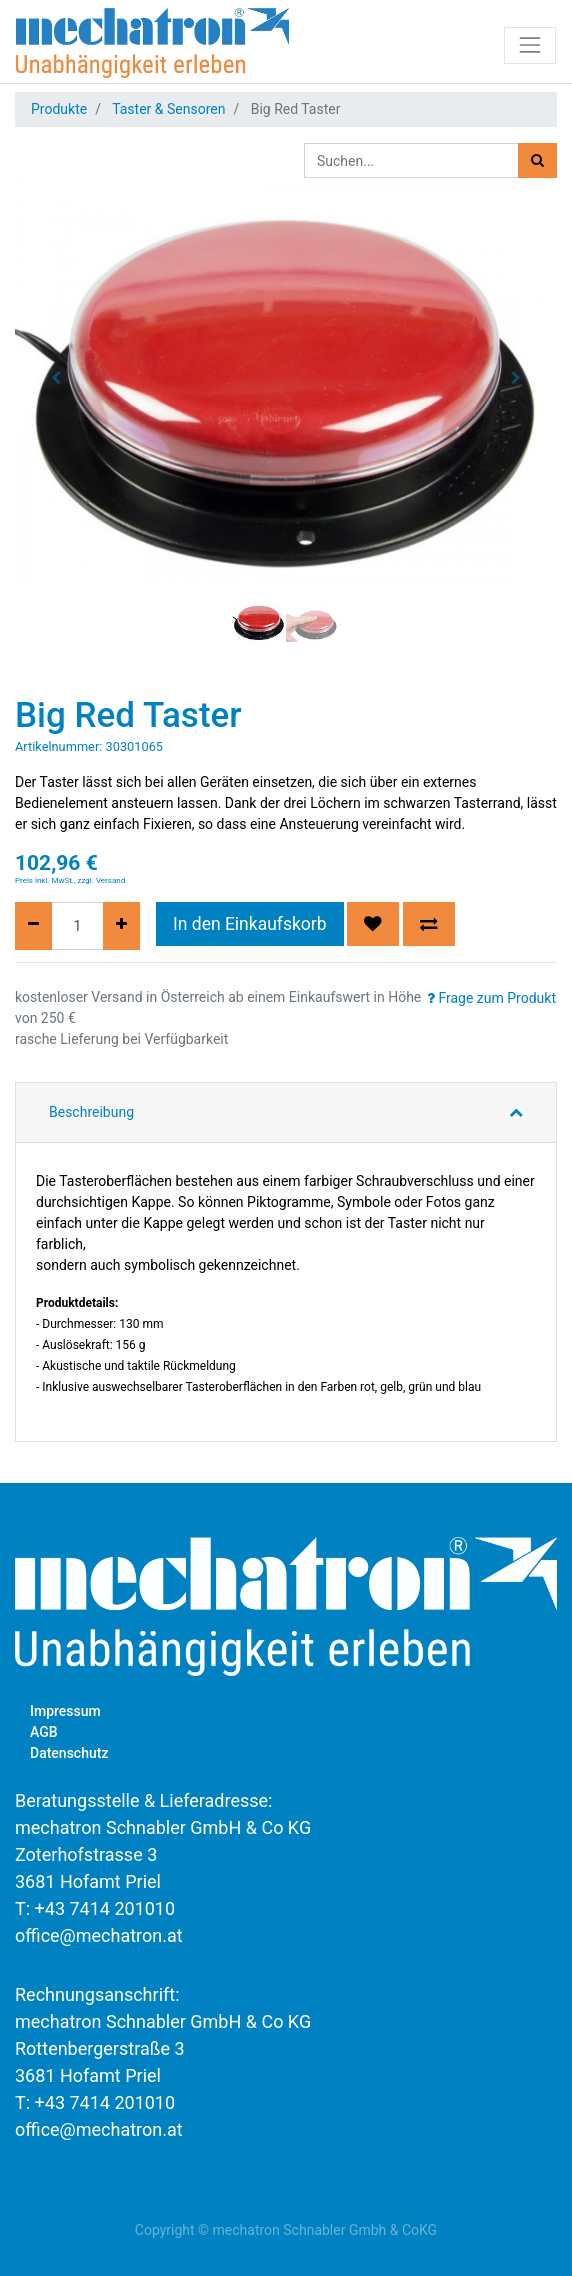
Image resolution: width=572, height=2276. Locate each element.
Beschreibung (91, 1112)
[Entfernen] (33, 926)
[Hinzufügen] (121, 926)
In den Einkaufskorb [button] (250, 924)
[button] (55, 378)
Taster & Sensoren (168, 109)
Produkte (59, 109)
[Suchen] (537, 160)
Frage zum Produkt (491, 998)
